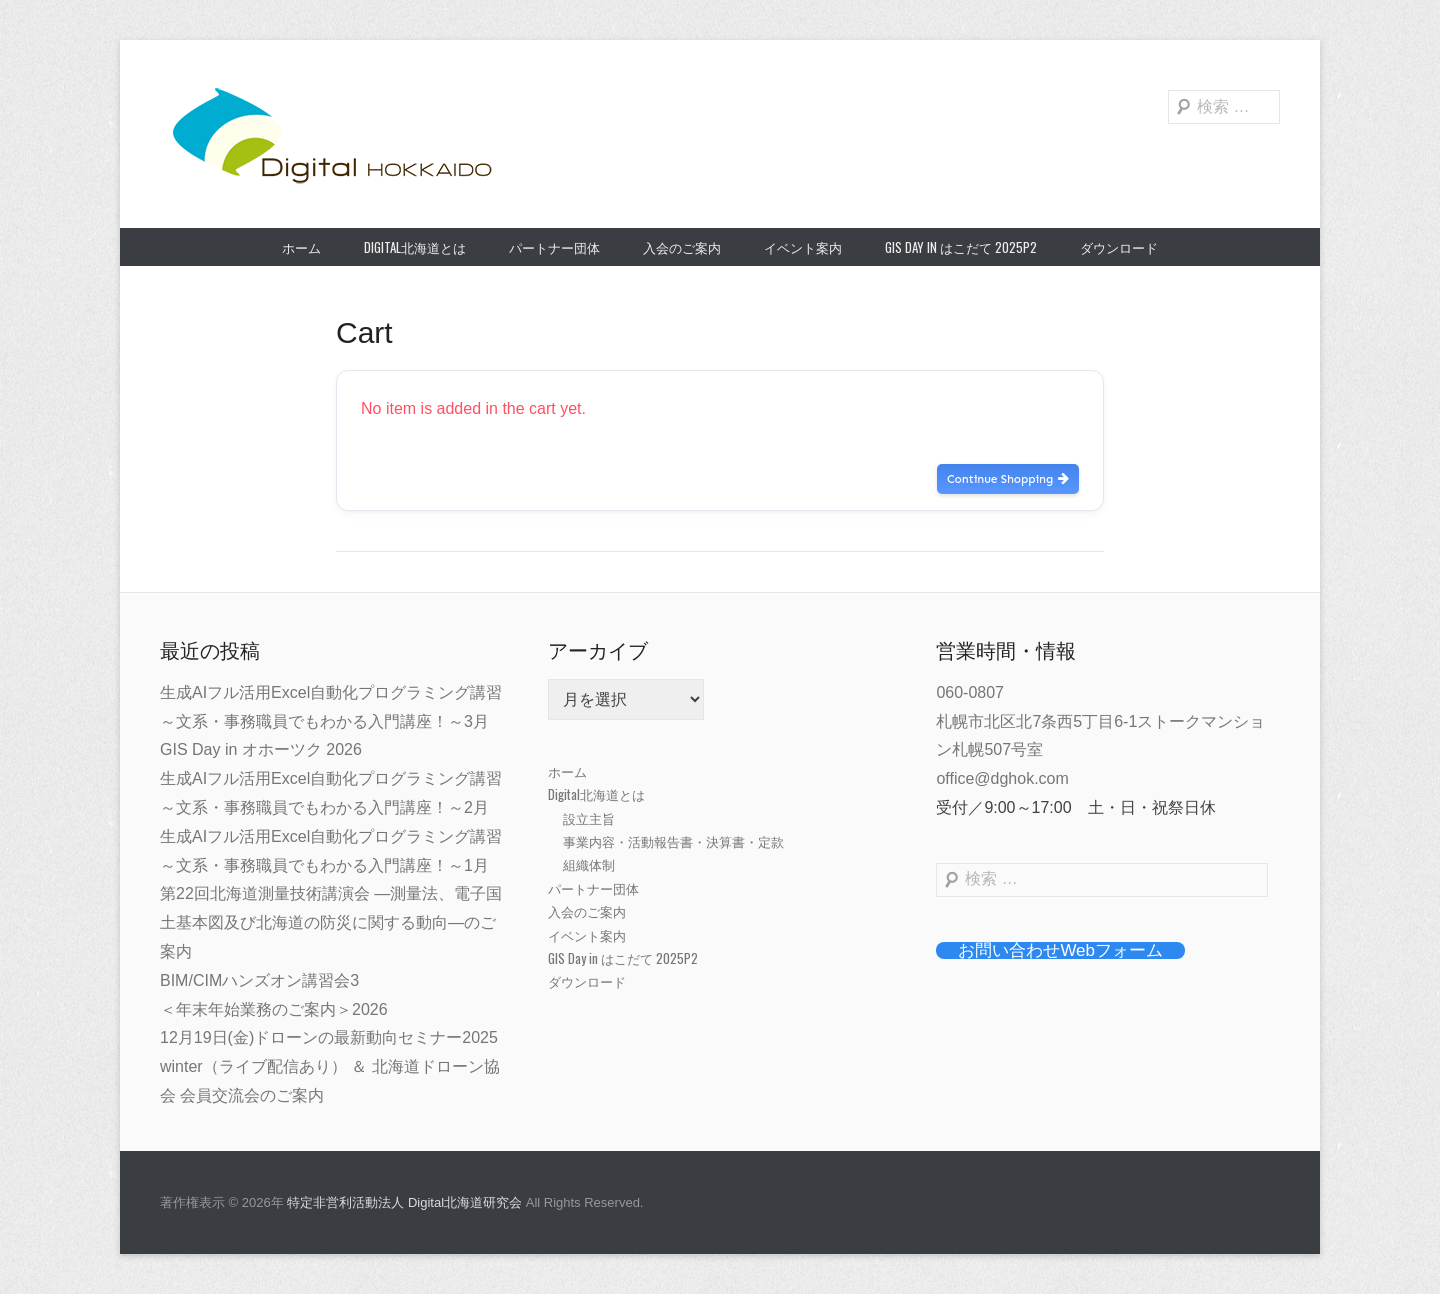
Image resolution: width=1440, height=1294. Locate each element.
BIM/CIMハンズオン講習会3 (259, 980)
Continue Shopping (1008, 479)
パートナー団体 (554, 247)
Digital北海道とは (415, 247)
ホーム (301, 247)
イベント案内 (803, 247)
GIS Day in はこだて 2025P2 (961, 247)
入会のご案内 (682, 247)
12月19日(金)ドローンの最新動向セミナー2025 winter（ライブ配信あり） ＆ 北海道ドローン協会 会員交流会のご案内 (330, 1066)
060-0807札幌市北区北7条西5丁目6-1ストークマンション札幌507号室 (1100, 721)
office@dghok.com (1002, 778)
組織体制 (589, 864)
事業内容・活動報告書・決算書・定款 (673, 841)
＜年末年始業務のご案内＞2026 (274, 1009)
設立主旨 (589, 818)
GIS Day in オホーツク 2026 (261, 749)
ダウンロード (1119, 247)
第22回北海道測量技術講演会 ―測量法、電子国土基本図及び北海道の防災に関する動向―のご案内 (331, 922)
